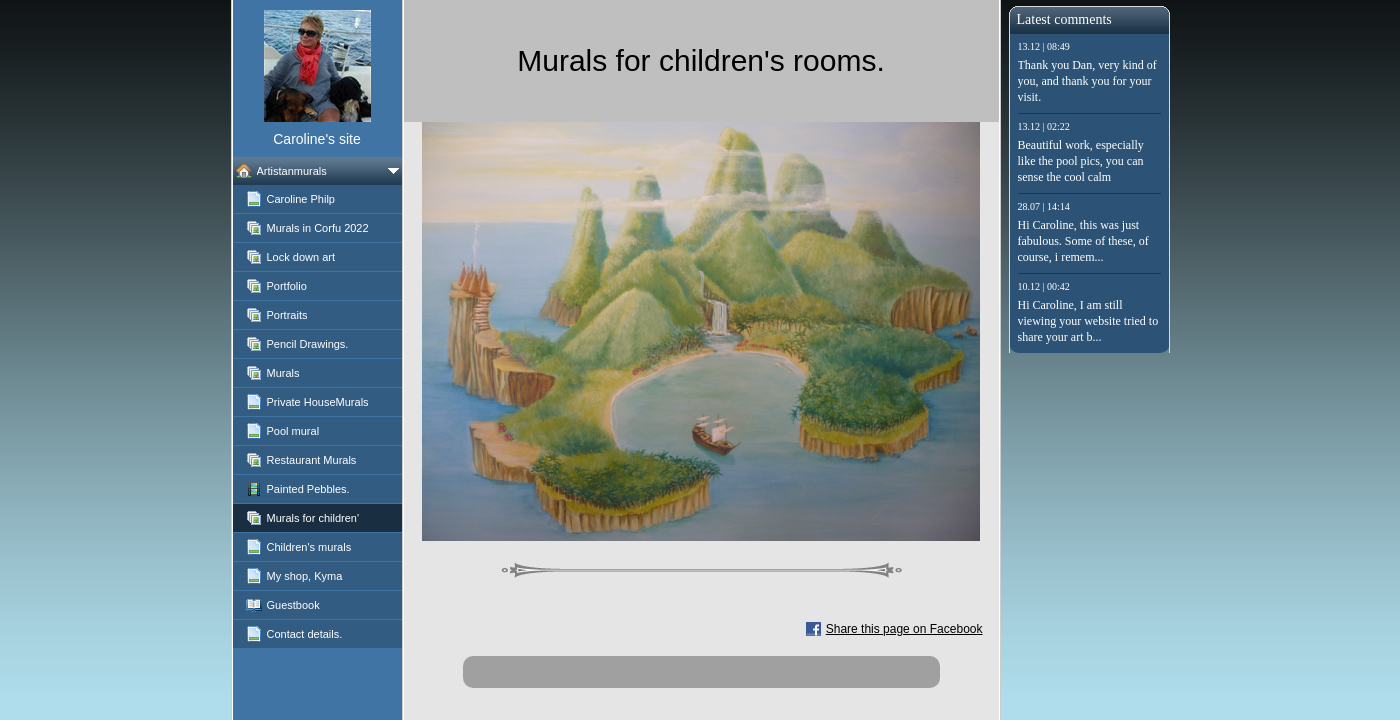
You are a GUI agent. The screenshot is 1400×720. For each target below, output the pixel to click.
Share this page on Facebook (904, 629)
